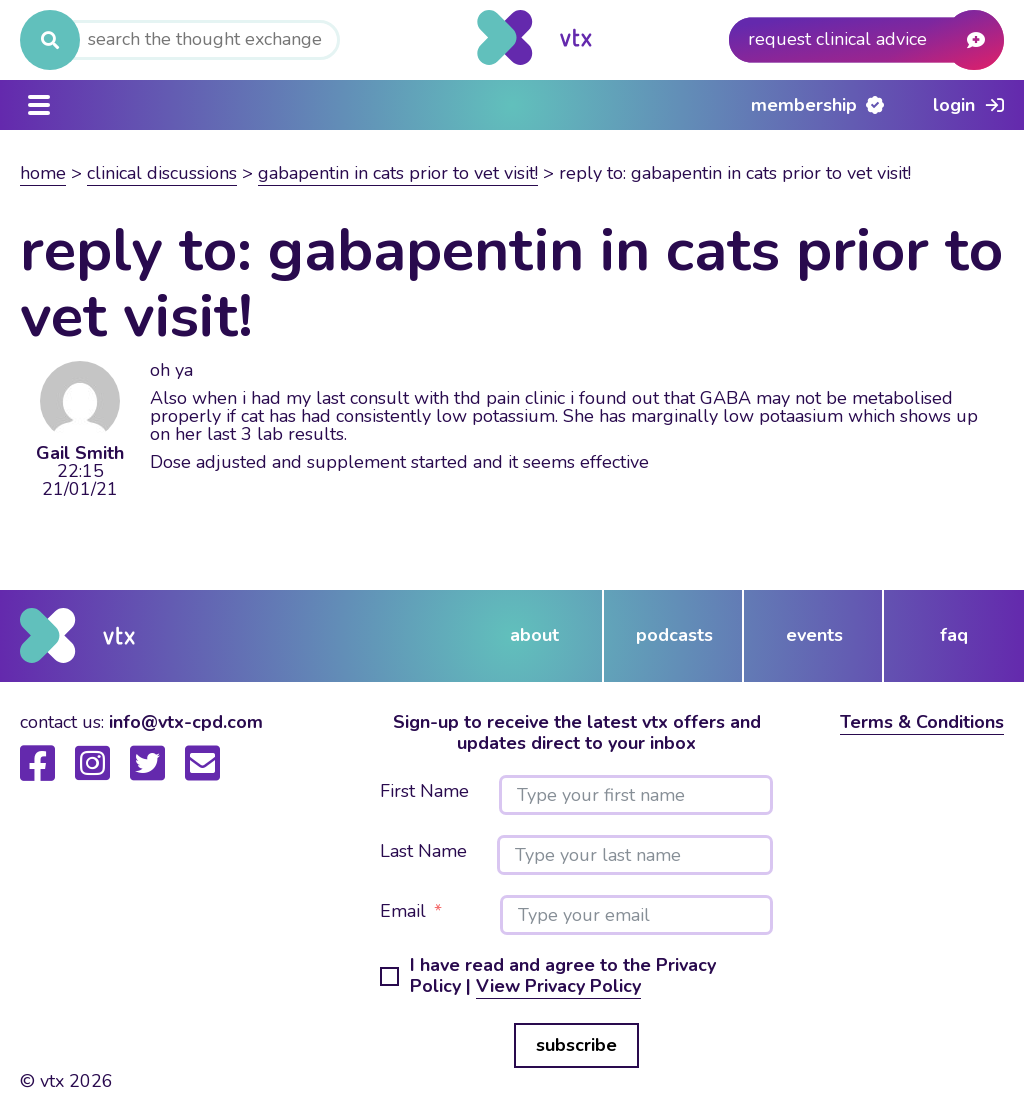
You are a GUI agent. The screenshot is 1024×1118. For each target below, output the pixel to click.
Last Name (423, 852)
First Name (424, 792)
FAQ (954, 635)
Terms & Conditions (922, 722)
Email (403, 912)
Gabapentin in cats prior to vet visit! (398, 173)
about (534, 635)
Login (954, 105)
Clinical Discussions (162, 173)
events (814, 635)
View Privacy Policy (558, 986)
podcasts (674, 635)
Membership (804, 105)
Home (43, 173)
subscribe (576, 1045)
